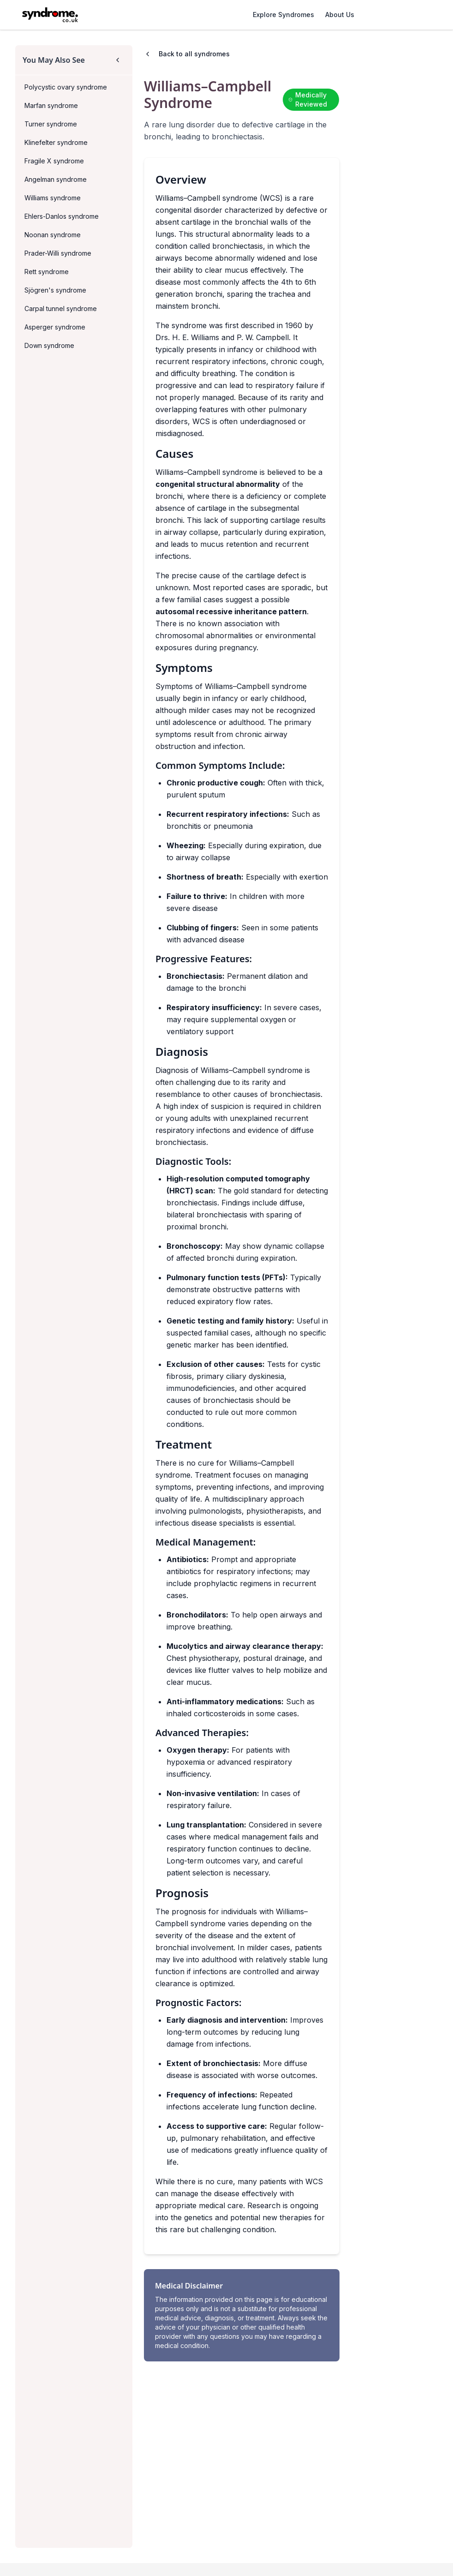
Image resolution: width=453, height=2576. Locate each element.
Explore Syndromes (283, 14)
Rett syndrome (46, 272)
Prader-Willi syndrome (57, 253)
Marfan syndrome (51, 105)
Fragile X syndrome (54, 161)
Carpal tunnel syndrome (60, 308)
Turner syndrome (50, 124)
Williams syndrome (52, 198)
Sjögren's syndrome (55, 290)
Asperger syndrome (54, 327)
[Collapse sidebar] (117, 60)
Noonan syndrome (52, 235)
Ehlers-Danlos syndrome (61, 216)
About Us (339, 14)
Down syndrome (49, 345)
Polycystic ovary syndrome (65, 87)
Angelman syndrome (55, 179)
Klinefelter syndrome (56, 142)
